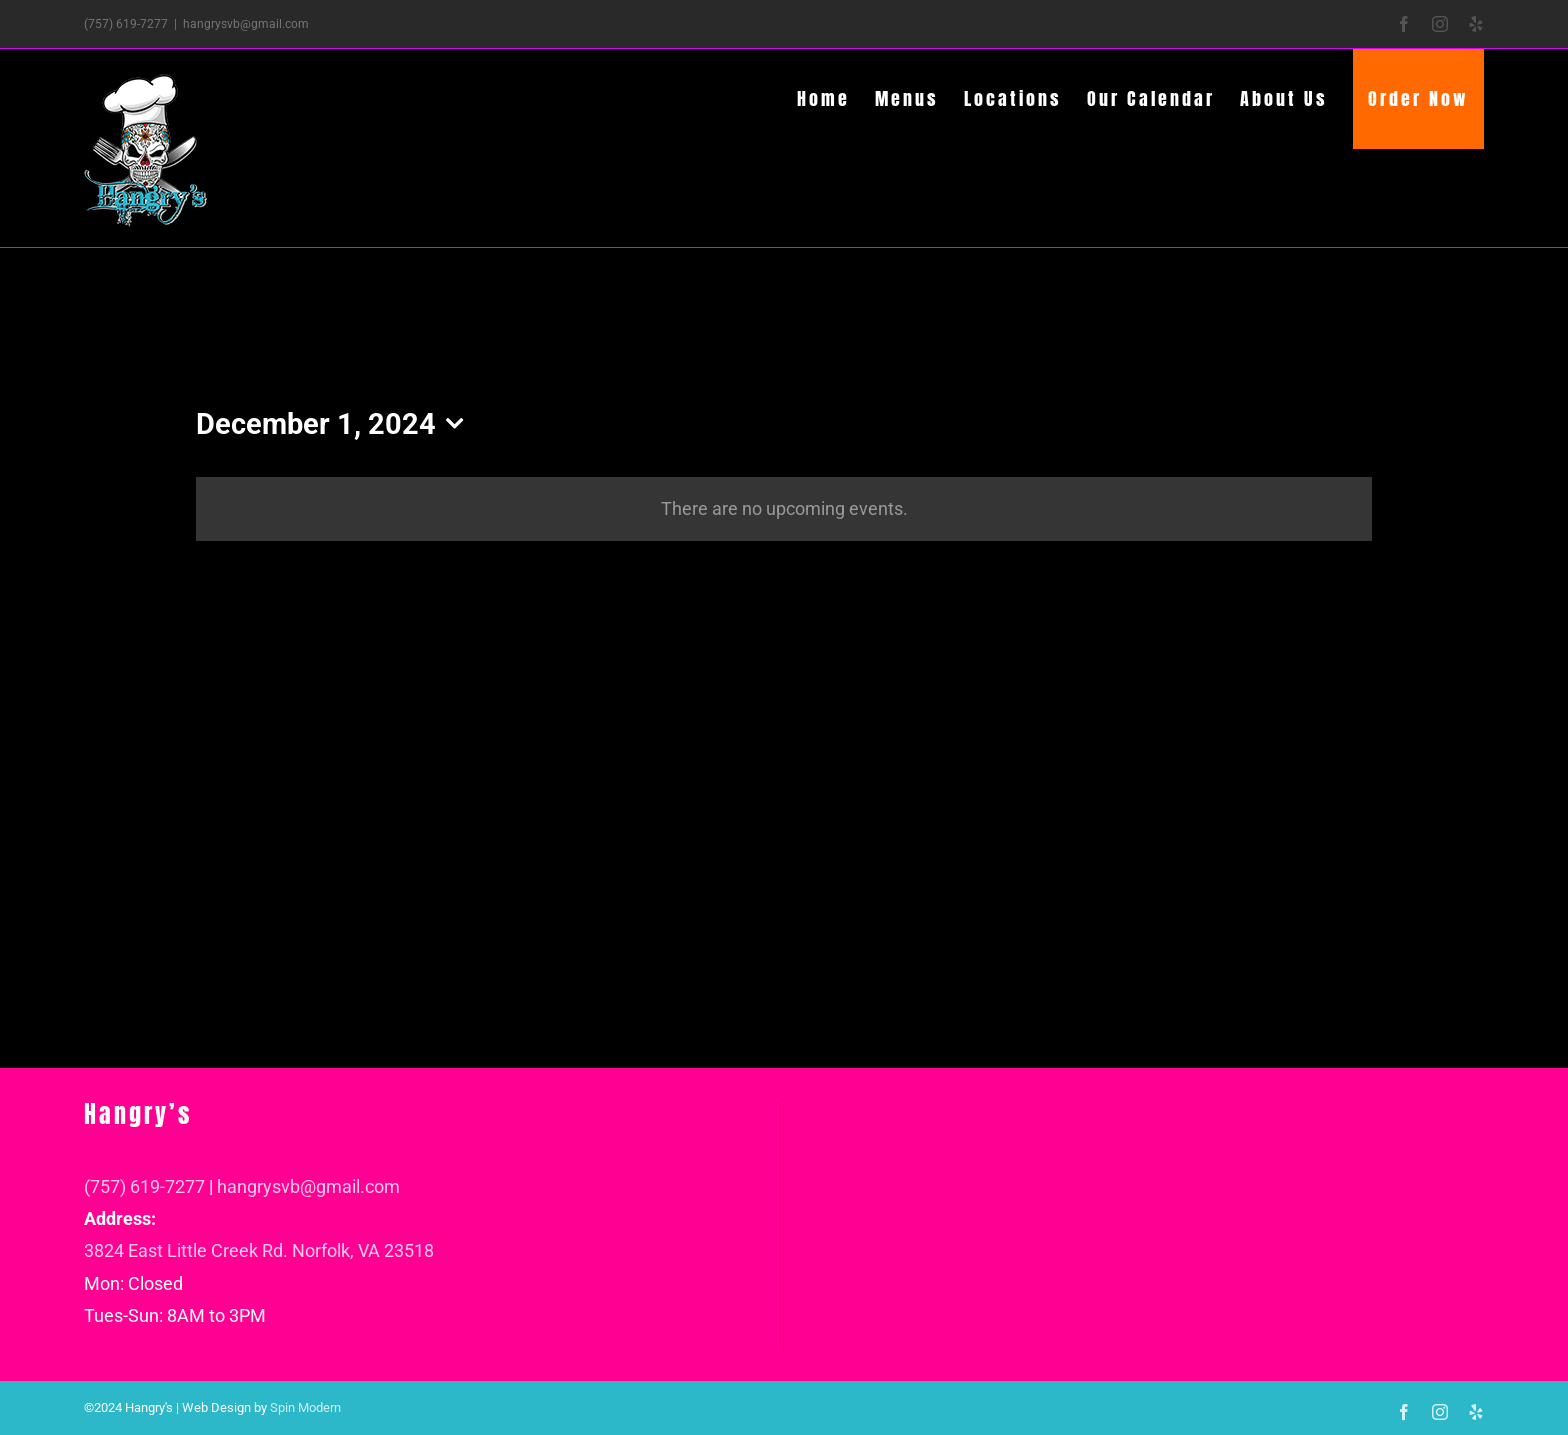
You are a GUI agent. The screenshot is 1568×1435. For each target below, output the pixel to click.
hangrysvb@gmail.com (246, 24)
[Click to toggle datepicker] (335, 424)
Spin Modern (305, 1407)
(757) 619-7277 (144, 1186)
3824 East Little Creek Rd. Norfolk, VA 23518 (259, 1250)
